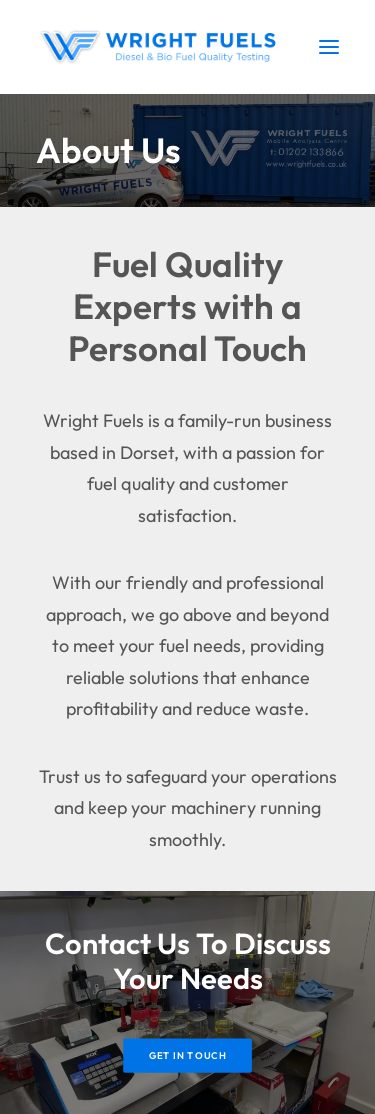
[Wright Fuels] (162, 47)
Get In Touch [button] (188, 1056)
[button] (329, 47)
